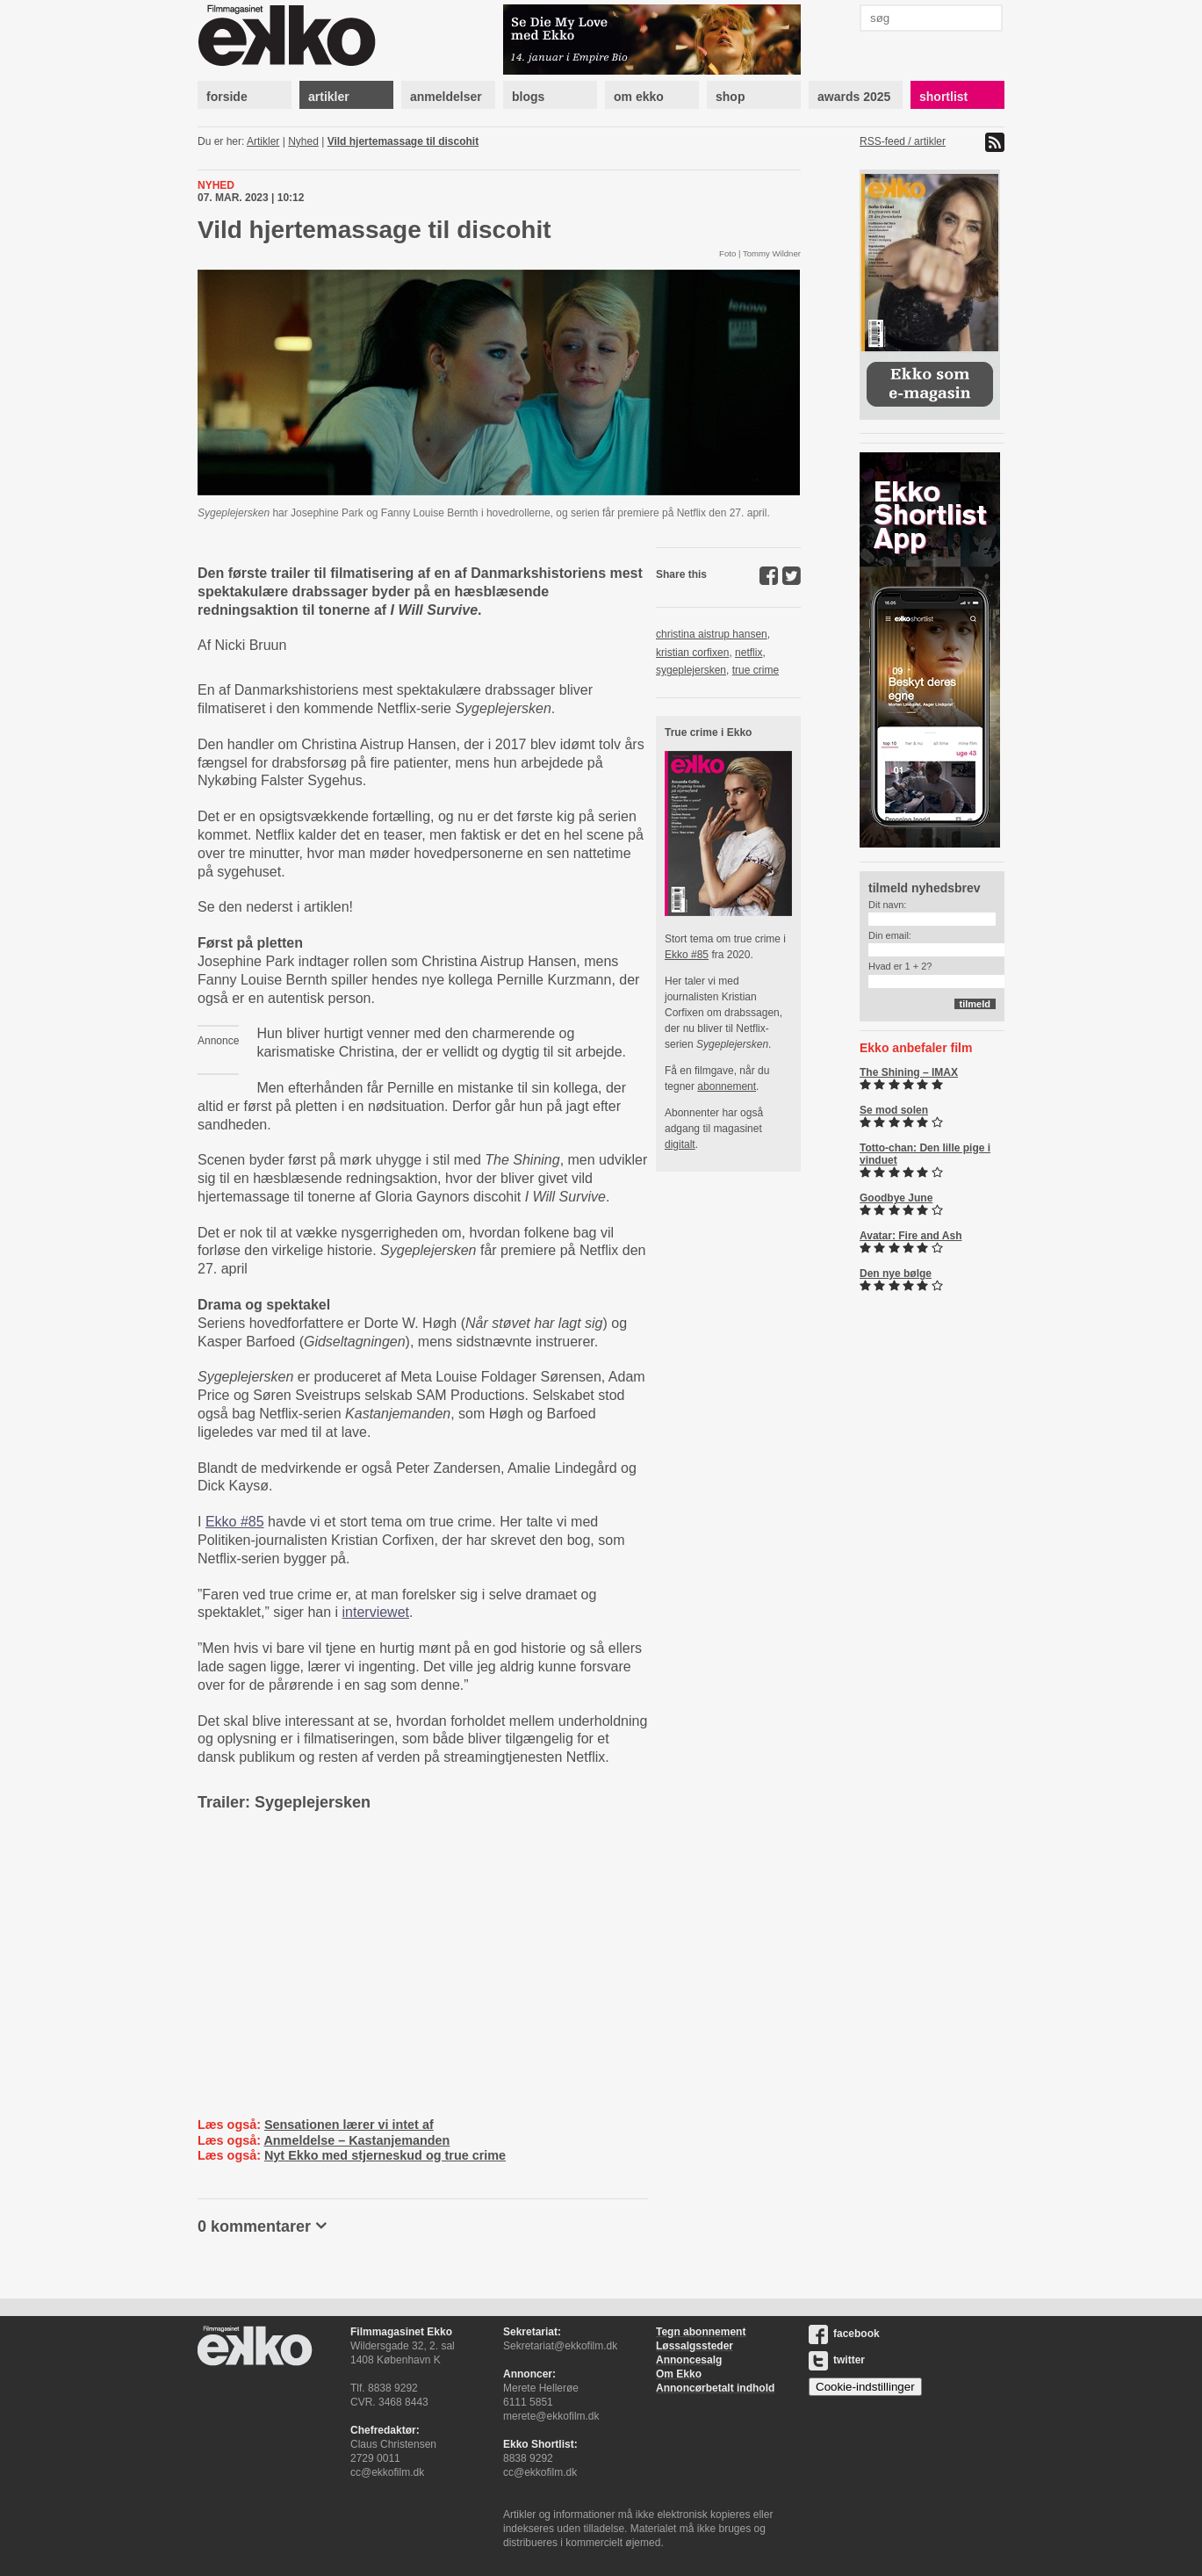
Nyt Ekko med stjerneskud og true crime (385, 2155)
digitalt (680, 1144)
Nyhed (303, 141)
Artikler (263, 141)
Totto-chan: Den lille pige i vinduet (925, 1154)
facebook (844, 2333)
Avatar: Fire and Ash (910, 1236)
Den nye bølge (896, 1273)
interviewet (375, 1612)
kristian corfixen (692, 652)
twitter (837, 2360)
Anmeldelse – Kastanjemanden (356, 2140)
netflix (748, 652)
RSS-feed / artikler (903, 141)
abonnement (726, 1086)
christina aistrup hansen (711, 634)
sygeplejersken (691, 670)
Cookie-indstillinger (865, 2386)
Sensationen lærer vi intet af (349, 2125)
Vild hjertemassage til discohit (403, 141)
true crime (755, 670)
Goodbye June (896, 1198)
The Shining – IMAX (909, 1072)
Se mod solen (894, 1110)
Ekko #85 (234, 1521)
